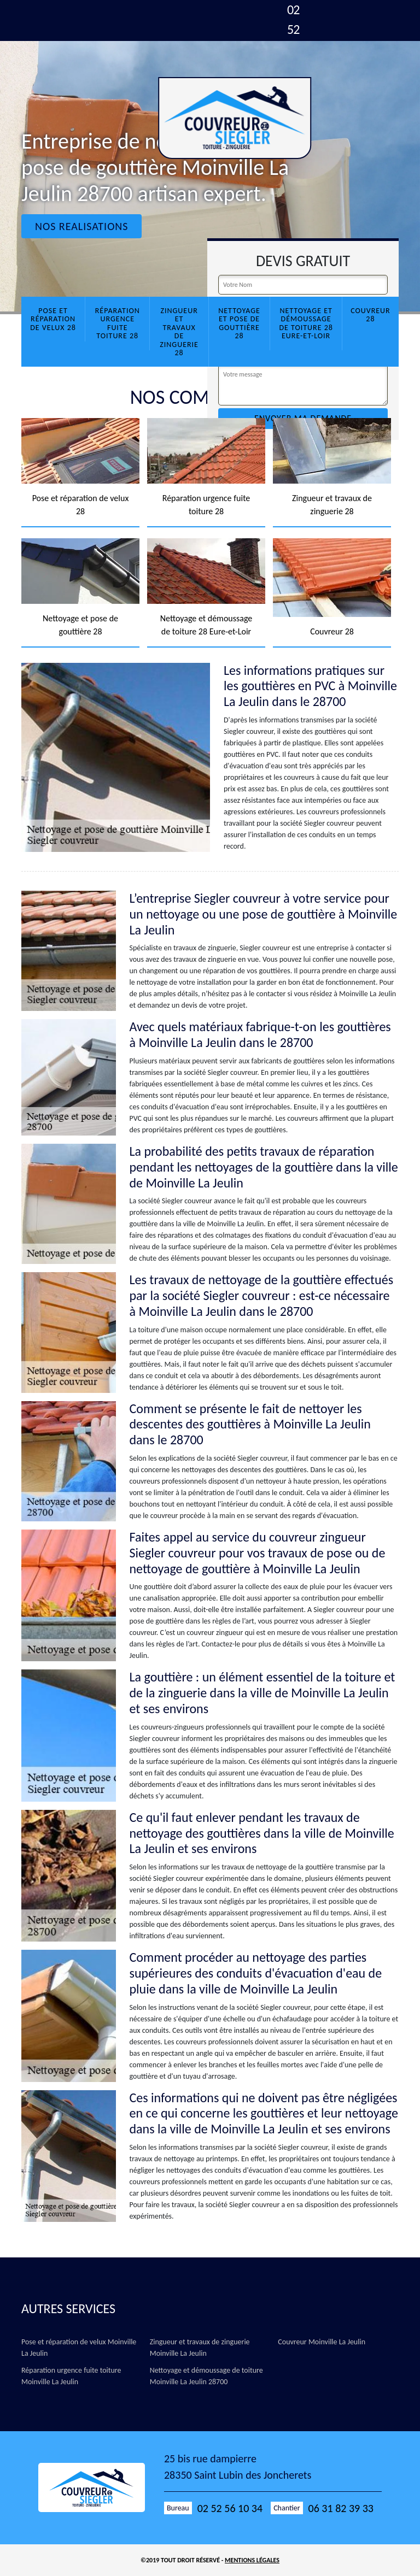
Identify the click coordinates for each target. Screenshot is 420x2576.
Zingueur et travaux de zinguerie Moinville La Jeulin (200, 2347)
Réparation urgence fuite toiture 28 (117, 323)
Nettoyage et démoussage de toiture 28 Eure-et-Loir (305, 323)
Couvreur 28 (370, 315)
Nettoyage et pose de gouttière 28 (239, 323)
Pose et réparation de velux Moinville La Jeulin (78, 2347)
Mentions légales (252, 2560)
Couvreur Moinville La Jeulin (321, 2341)
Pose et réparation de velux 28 (53, 319)
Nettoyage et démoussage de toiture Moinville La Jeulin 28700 (206, 2376)
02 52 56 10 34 (229, 2508)
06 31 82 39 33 (341, 2508)
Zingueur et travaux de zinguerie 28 (179, 331)
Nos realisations (81, 226)
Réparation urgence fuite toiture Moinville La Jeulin (71, 2376)
